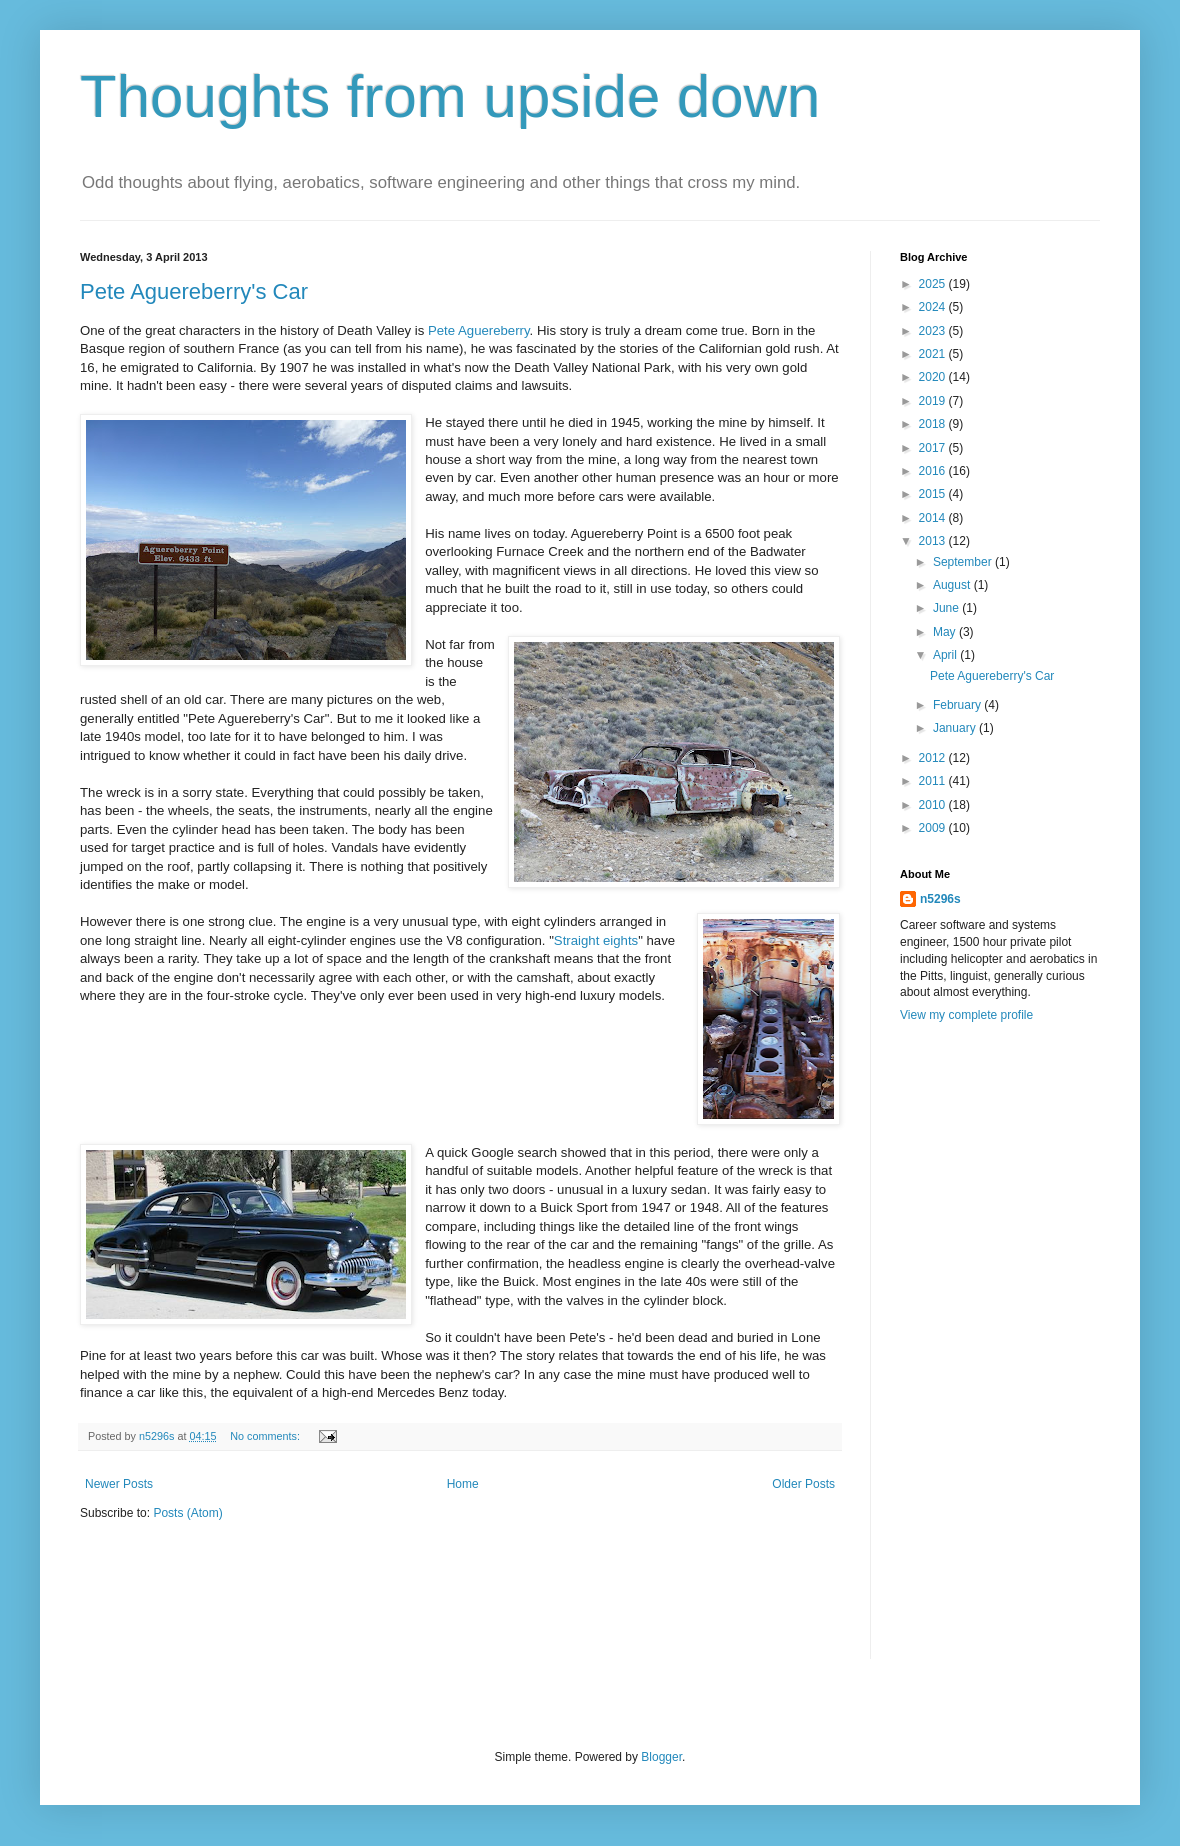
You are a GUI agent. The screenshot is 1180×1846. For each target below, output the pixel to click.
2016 (934, 471)
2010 (934, 805)
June (947, 608)
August (953, 585)
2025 (934, 284)
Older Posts (803, 1484)
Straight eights (596, 940)
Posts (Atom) (187, 1513)
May (946, 632)
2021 (934, 354)
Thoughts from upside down (450, 96)
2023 (934, 331)
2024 (934, 307)
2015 (934, 494)
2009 (934, 828)
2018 (934, 424)
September (964, 562)
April (946, 655)
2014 (934, 518)
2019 (934, 401)
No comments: (266, 1436)
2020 (934, 377)
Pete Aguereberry (479, 330)
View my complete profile (966, 1015)
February (958, 705)
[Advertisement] (962, 1354)
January (956, 728)
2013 (934, 541)
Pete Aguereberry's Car (194, 291)
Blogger (661, 1757)
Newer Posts (119, 1484)
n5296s (940, 899)
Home (463, 1484)
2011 (934, 781)
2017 (934, 448)
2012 (934, 758)
